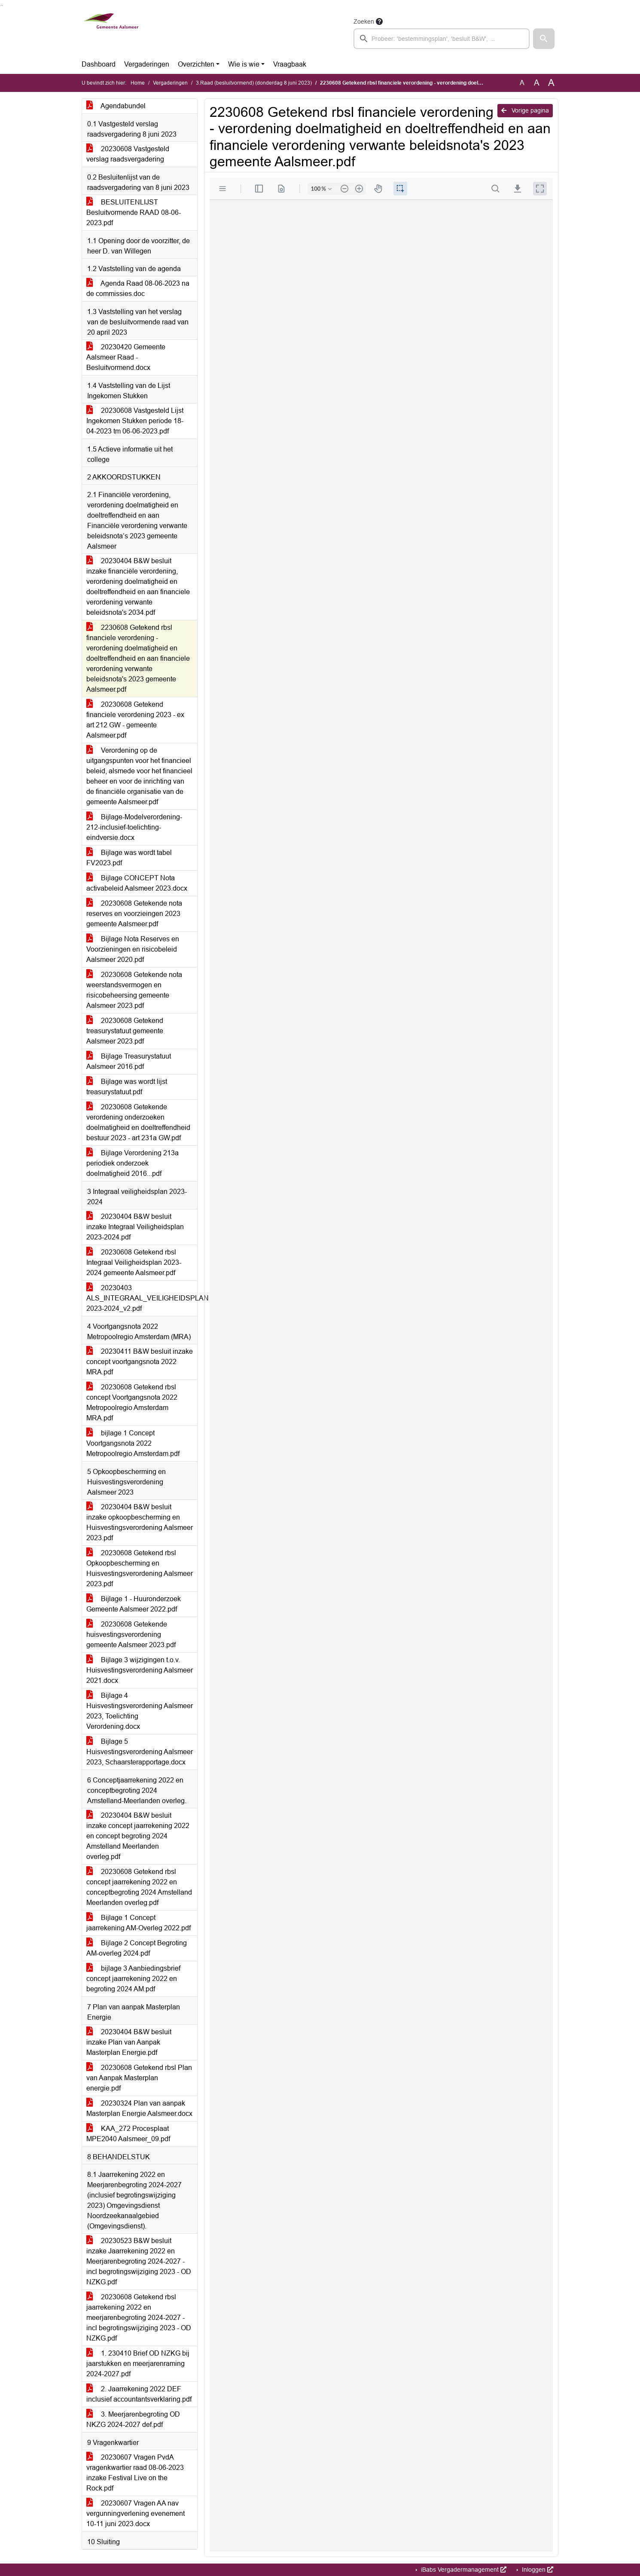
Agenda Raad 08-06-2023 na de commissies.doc (137, 288)
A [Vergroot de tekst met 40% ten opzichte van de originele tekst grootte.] (551, 83)
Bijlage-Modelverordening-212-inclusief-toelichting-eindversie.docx (134, 827)
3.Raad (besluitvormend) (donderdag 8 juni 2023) (254, 83)
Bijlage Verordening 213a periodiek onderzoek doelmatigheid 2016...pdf (132, 1163)
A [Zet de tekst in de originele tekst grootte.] (522, 82)
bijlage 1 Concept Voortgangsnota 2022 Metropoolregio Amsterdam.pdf (133, 1443)
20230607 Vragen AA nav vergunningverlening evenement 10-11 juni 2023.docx (135, 2513)
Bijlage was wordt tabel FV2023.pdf (129, 858)
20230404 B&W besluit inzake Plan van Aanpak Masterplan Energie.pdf (128, 2042)
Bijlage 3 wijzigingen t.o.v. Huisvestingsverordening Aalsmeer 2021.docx (139, 1670)
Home (138, 83)
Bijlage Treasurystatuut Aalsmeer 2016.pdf (128, 1061)
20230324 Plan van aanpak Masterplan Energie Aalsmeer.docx (139, 2108)
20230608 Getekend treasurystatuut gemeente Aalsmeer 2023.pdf (124, 1031)
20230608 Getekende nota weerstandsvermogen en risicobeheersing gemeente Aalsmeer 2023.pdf (134, 990)
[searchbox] (442, 38)
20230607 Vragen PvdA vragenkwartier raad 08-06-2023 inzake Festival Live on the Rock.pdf (135, 2473)
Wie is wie (243, 64)
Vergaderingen (146, 64)
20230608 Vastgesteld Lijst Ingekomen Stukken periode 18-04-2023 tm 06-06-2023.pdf (134, 421)
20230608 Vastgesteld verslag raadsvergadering (127, 154)
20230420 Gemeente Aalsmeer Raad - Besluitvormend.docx (125, 357)
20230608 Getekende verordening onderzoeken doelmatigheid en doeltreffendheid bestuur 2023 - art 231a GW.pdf (138, 1122)
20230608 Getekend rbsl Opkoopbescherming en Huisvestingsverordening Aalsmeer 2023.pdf (139, 1568)
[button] (544, 38)
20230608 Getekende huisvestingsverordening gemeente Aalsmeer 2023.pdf (131, 1634)
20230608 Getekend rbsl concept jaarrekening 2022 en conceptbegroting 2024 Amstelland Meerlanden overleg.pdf (139, 1887)
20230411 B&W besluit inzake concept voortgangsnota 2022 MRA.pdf (139, 1362)
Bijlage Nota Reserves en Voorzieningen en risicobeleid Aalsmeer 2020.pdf (132, 949)
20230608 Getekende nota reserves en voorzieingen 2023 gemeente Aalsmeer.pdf (134, 914)
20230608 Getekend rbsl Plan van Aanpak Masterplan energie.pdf (139, 2078)
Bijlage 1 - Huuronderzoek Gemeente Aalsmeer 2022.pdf (133, 1604)
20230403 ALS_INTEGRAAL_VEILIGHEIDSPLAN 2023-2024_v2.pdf (141, 1298)
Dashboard (99, 64)
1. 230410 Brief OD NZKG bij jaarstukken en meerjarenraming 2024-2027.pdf (137, 2364)
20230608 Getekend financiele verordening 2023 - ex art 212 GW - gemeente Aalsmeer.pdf (135, 720)
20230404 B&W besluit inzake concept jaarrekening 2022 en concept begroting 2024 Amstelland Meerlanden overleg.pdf (137, 1836)
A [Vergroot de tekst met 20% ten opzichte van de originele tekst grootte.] (536, 82)
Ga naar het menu (2, 5)
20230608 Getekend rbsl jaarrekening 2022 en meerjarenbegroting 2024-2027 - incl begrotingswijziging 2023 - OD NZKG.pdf (138, 2317)
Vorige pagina (525, 110)
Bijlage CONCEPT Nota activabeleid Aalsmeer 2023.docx (136, 883)
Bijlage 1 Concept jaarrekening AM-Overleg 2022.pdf (138, 1923)
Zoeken (364, 21)
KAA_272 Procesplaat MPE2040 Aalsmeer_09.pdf (128, 2134)
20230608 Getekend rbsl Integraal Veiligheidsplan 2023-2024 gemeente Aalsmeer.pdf (133, 1262)
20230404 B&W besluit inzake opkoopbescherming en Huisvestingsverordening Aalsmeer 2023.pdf (139, 1522)
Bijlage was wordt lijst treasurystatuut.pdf (126, 1087)
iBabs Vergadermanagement (462, 2569)
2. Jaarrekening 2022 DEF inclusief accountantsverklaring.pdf (139, 2394)
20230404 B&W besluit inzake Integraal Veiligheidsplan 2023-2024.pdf (135, 1227)
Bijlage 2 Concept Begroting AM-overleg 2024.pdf (136, 1948)
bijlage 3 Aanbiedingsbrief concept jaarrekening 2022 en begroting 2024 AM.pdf (133, 1979)
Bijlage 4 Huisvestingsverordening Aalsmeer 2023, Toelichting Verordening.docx (139, 1711)
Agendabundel (116, 106)
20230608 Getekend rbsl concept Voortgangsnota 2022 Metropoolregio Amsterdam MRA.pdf (131, 1402)
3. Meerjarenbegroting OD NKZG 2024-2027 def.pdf (133, 2419)
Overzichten (196, 64)
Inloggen (536, 2569)
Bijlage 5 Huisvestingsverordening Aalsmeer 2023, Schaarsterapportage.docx (139, 1752)
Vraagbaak (289, 64)
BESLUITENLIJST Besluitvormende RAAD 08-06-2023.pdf (133, 212)
